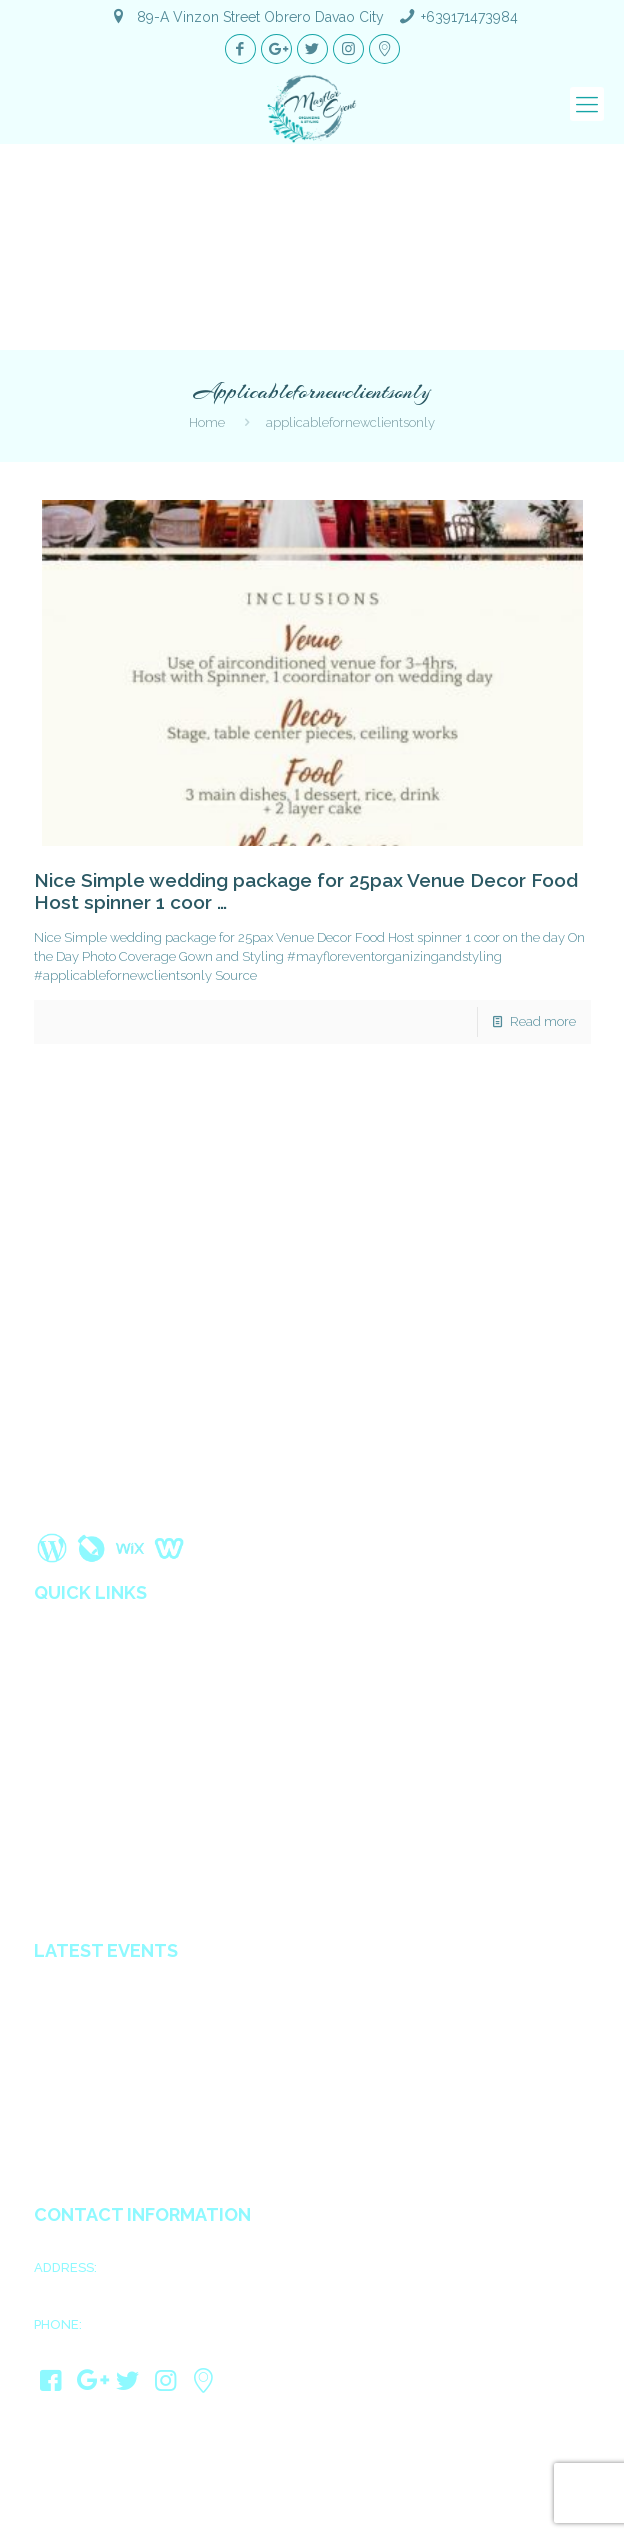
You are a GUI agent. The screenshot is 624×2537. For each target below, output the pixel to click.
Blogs (53, 1730)
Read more (543, 1021)
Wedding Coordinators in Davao (138, 1835)
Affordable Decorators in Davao (135, 1856)
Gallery (57, 1688)
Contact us (68, 1793)
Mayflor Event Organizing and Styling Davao (284, 2498)
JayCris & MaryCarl (95, 2137)
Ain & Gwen (72, 2087)
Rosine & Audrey (88, 2112)
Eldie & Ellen (75, 2162)
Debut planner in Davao (109, 1898)
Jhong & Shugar (86, 2062)
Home (207, 422)
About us (63, 1646)
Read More (79, 1508)
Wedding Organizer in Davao (127, 1814)
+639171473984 (469, 17)
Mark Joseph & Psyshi (105, 2037)
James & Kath (78, 2012)
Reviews (60, 1709)
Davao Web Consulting (393, 2517)
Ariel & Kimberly (87, 1987)
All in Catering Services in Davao (137, 1877)
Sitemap (60, 1772)
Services (61, 1667)
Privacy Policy (79, 1751)
